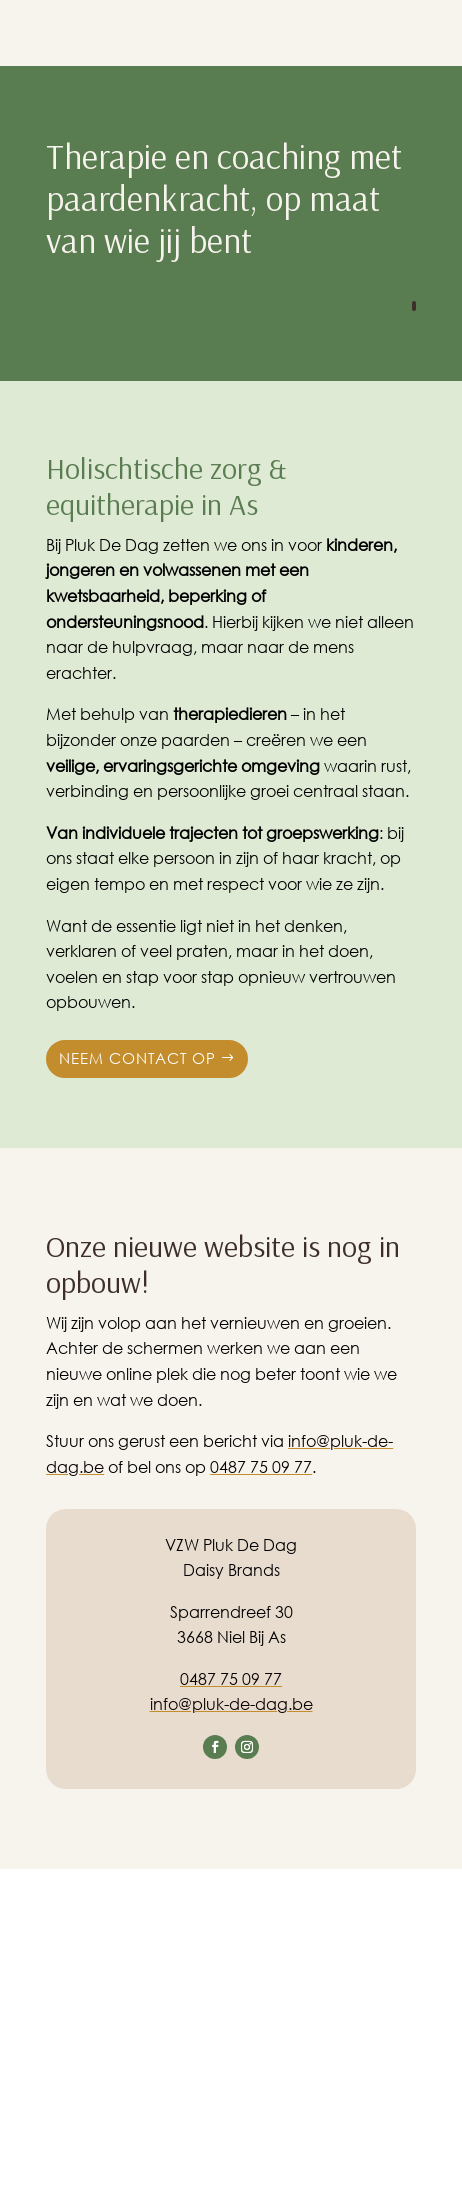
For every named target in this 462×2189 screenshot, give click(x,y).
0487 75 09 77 (261, 1466)
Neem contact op (137, 1058)
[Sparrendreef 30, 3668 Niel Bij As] (231, 2029)
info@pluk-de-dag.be (231, 1703)
